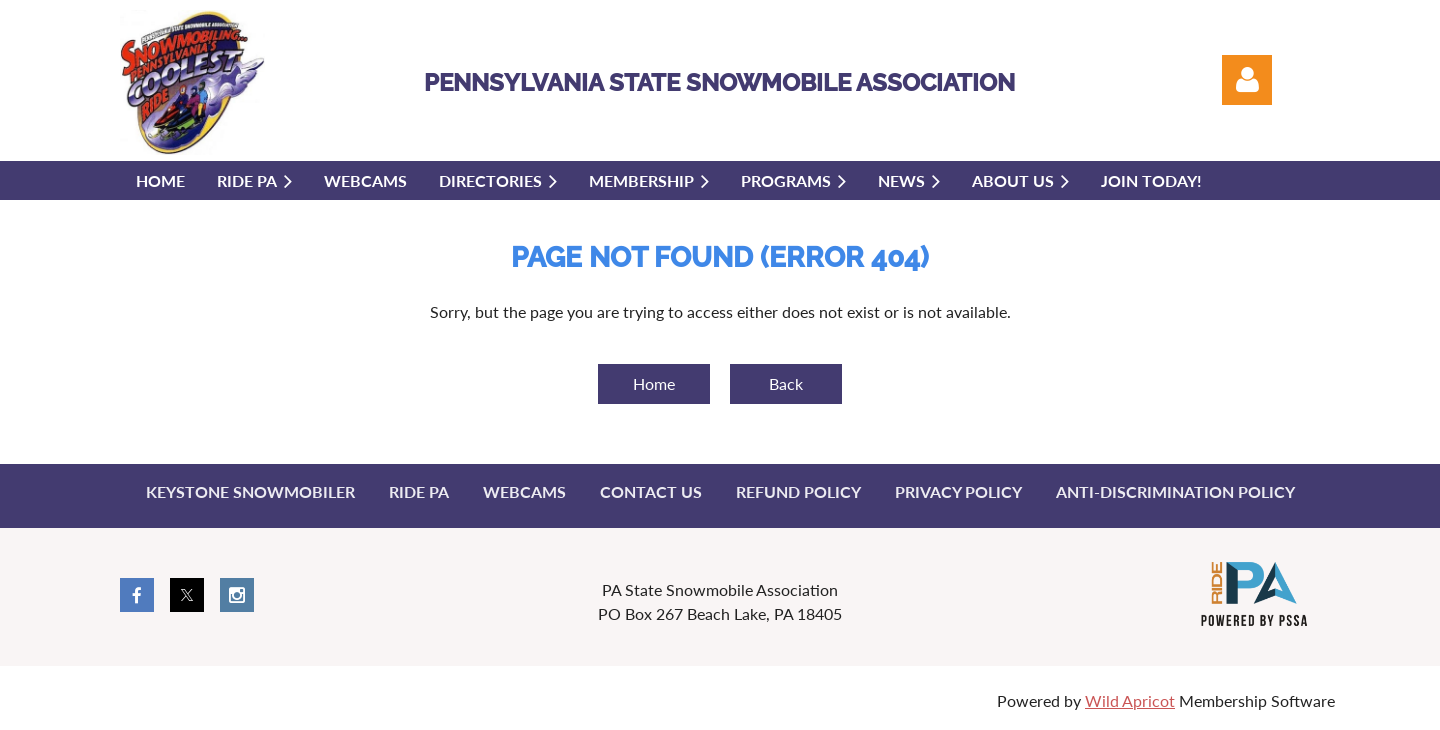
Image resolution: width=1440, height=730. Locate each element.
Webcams (524, 491)
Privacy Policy (958, 491)
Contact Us (651, 491)
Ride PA (419, 491)
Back (786, 383)
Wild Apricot (1130, 700)
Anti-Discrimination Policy (1175, 491)
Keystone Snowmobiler (250, 491)
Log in (1247, 80)
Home (654, 383)
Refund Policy (798, 491)
